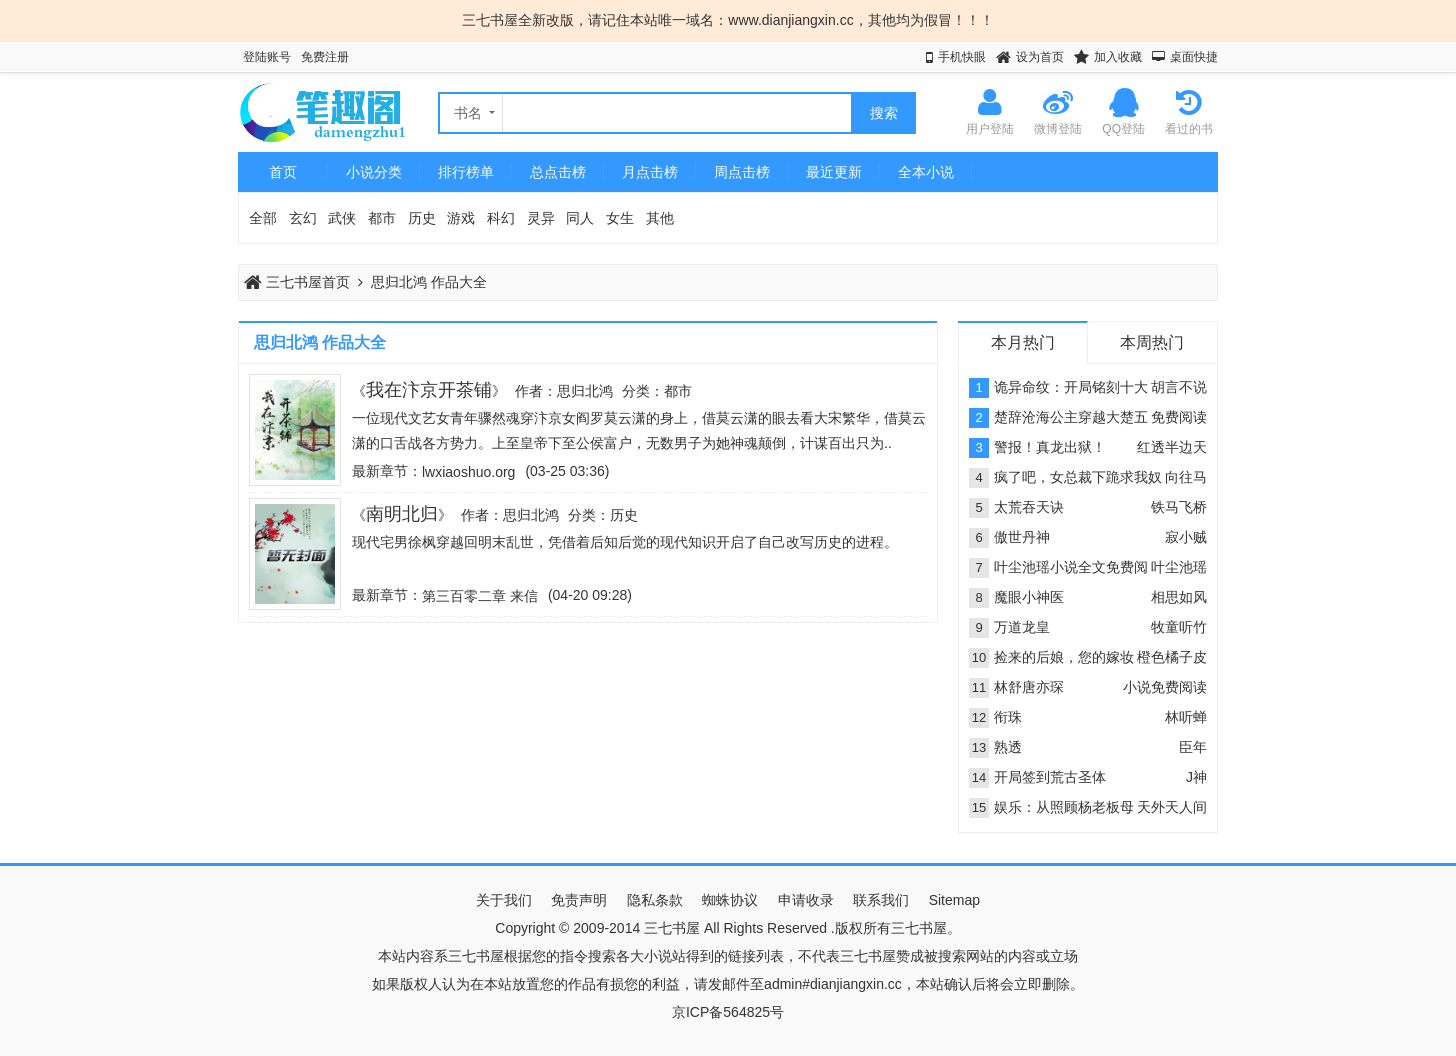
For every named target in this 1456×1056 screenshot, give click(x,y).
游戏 (461, 218)
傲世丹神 (1022, 537)
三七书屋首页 (297, 282)
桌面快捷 (1194, 57)
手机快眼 (962, 57)
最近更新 (834, 172)
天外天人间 (1172, 807)
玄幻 (303, 218)
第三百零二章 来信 (480, 596)
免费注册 (325, 57)
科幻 (501, 218)
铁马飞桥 (1179, 507)
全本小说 (926, 172)
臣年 (1193, 747)
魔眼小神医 (1029, 597)
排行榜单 (466, 172)
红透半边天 (1172, 447)
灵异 (541, 218)
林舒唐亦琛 (1029, 687)
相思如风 (1179, 597)
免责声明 (579, 900)
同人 (580, 218)
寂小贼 (1186, 537)
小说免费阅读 (1165, 687)
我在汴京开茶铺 (429, 390)
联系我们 (881, 900)
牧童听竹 (1179, 627)
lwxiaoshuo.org (468, 472)
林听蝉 (1186, 717)
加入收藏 (1118, 57)
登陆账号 (267, 57)
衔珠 (1008, 717)
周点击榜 (742, 172)
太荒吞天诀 (1029, 507)
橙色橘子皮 (1172, 657)
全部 (263, 218)
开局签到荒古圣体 (1050, 777)
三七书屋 (672, 928)
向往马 (1186, 477)
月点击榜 (650, 172)
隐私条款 (655, 900)
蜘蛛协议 (730, 900)
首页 (283, 172)
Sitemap (954, 900)
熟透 (1008, 747)
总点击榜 (558, 172)
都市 (382, 218)
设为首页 (1040, 57)
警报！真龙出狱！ (1050, 447)
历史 (422, 218)
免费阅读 (1179, 417)
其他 (660, 218)
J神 (1196, 777)
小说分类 (374, 172)
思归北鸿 (585, 391)
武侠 (342, 218)
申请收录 (806, 900)
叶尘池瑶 (1179, 567)
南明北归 (402, 514)
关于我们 (504, 900)
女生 (620, 218)
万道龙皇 (1022, 627)
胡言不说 (1179, 387)
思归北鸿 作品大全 (429, 282)
